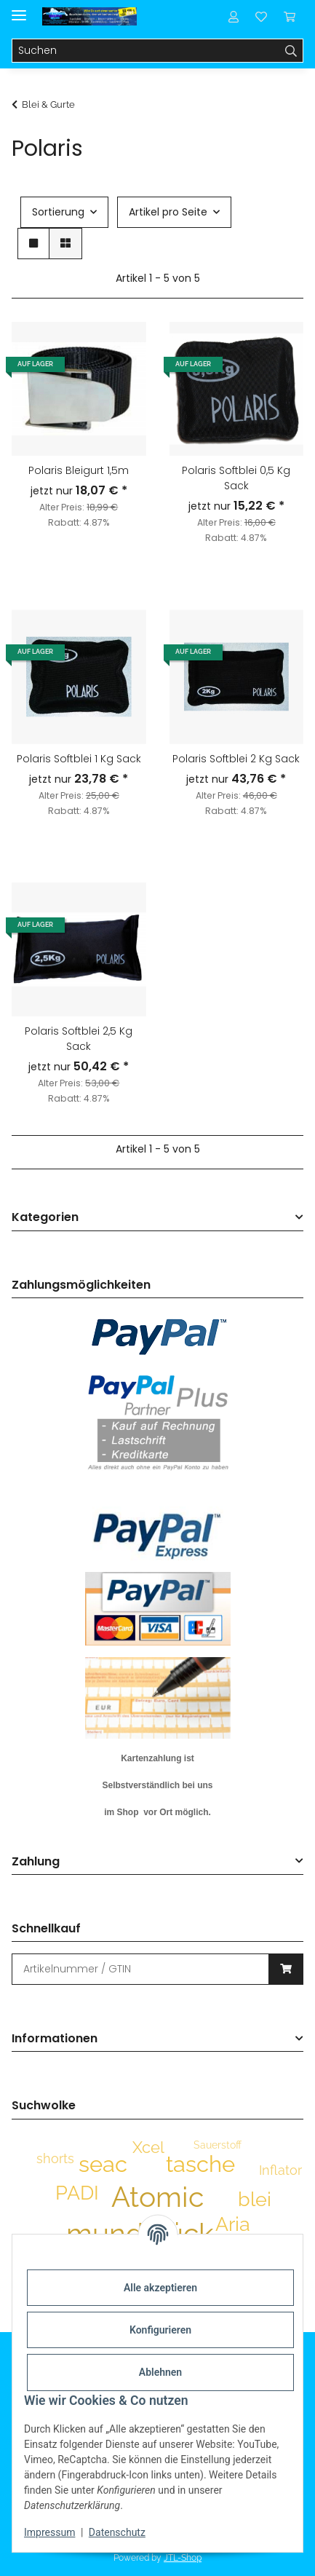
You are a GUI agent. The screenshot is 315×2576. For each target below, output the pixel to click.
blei (254, 2199)
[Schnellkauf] (140, 1969)
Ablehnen (160, 2372)
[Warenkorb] (289, 16)
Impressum (49, 2532)
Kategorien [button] (45, 1217)
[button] (233, 16)
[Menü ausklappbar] (19, 9)
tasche (200, 2164)
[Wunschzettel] (261, 16)
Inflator (280, 2170)
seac (103, 2164)
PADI (77, 2192)
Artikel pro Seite (168, 212)
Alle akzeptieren (160, 2287)
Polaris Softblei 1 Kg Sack (79, 758)
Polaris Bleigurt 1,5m (78, 470)
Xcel (148, 2147)
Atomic (157, 2196)
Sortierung (58, 212)
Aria (232, 2224)
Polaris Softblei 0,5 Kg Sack (236, 478)
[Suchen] (146, 51)
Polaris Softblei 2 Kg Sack (236, 758)
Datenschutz (117, 2532)
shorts (55, 2158)
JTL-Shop (183, 2558)
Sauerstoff (218, 2145)
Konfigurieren (160, 2330)
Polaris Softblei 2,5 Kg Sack (78, 1039)
